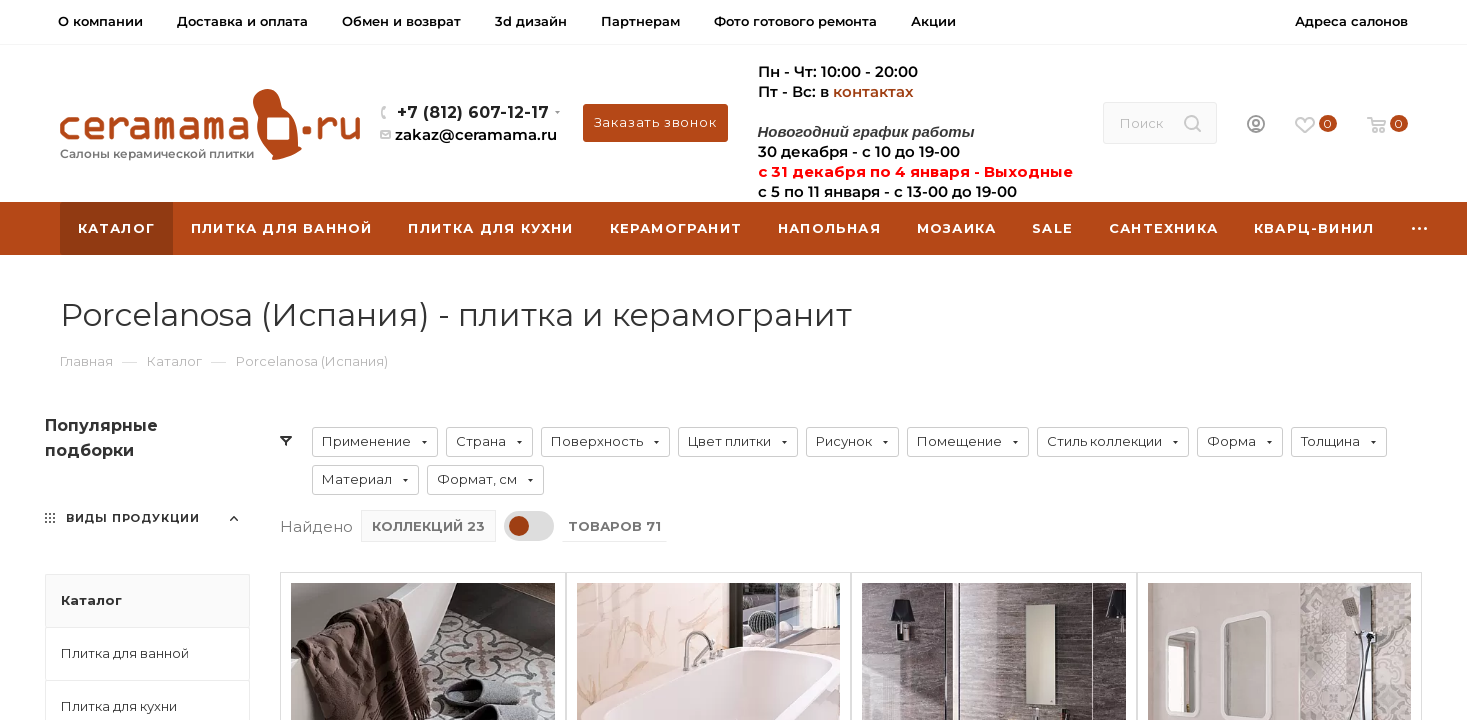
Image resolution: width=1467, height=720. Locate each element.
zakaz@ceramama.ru (476, 134)
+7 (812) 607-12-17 (473, 112)
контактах (873, 91)
